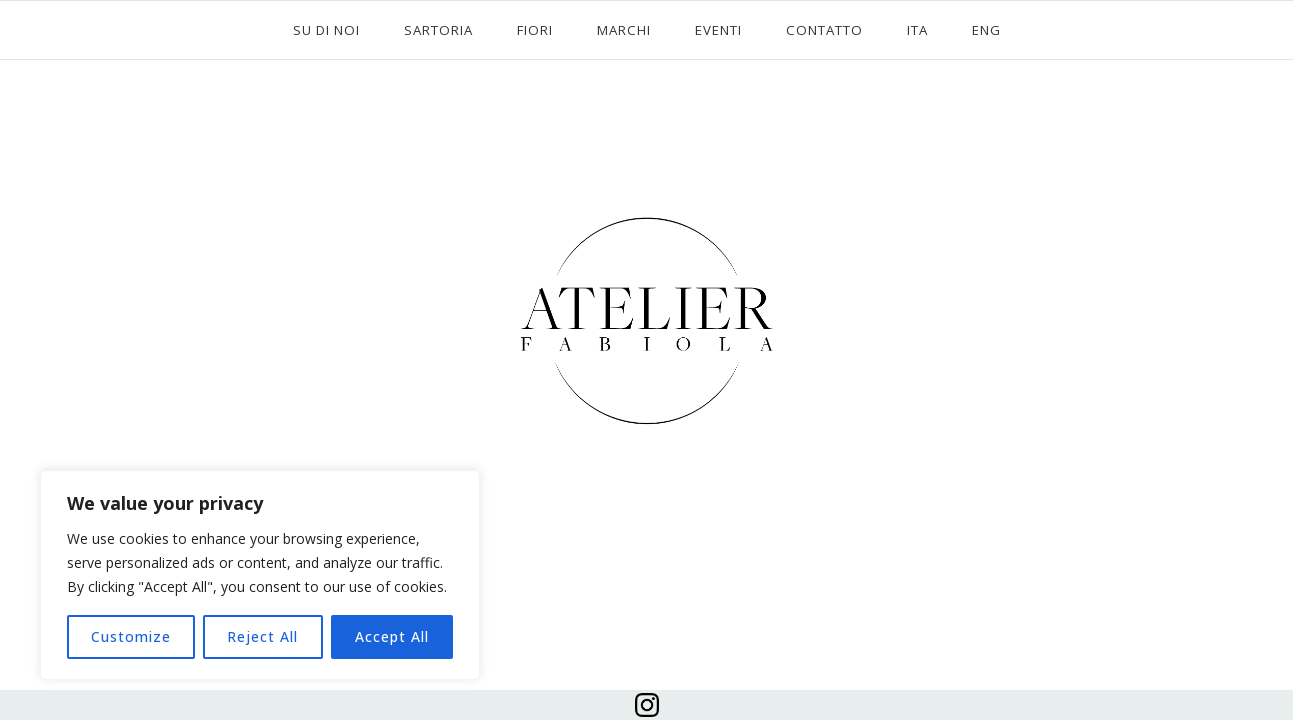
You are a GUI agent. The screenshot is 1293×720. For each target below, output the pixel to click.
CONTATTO (824, 30)
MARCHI (624, 30)
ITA (917, 30)
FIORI (535, 30)
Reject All (262, 636)
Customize (131, 636)
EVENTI (718, 30)
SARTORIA (438, 30)
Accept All (392, 636)
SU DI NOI (326, 30)
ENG (986, 30)
